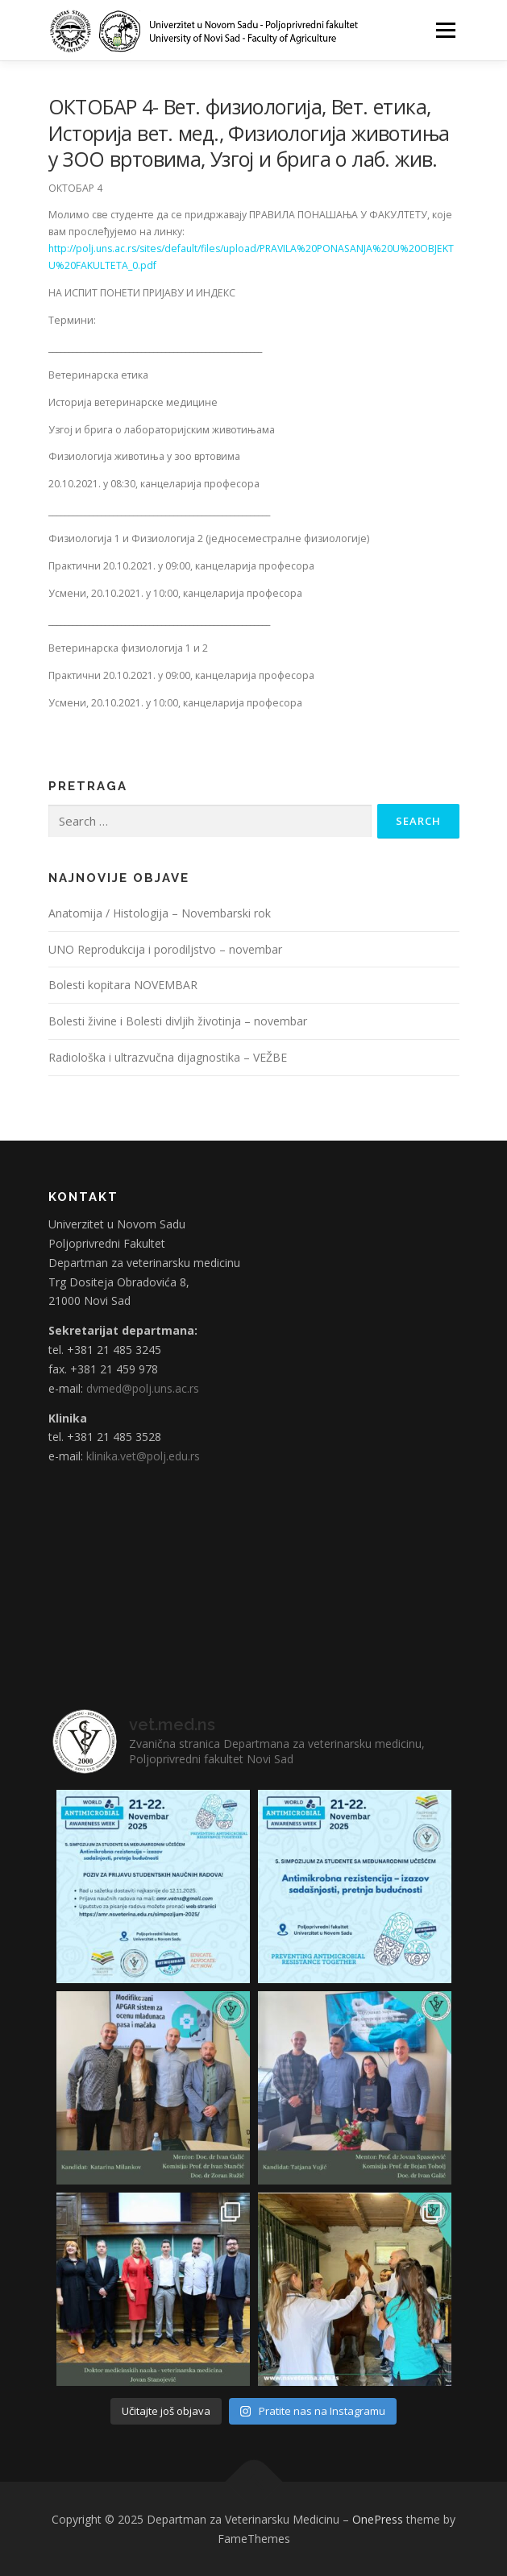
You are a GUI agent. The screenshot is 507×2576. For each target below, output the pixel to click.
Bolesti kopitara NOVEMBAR (122, 984)
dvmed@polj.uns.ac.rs (142, 1388)
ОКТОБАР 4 (75, 188)
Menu (444, 30)
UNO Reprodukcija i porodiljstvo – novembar (165, 949)
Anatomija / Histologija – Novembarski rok (159, 913)
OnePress (377, 2519)
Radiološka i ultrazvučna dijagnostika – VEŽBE (167, 1057)
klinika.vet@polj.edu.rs (143, 1456)
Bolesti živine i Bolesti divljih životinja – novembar (177, 1021)
